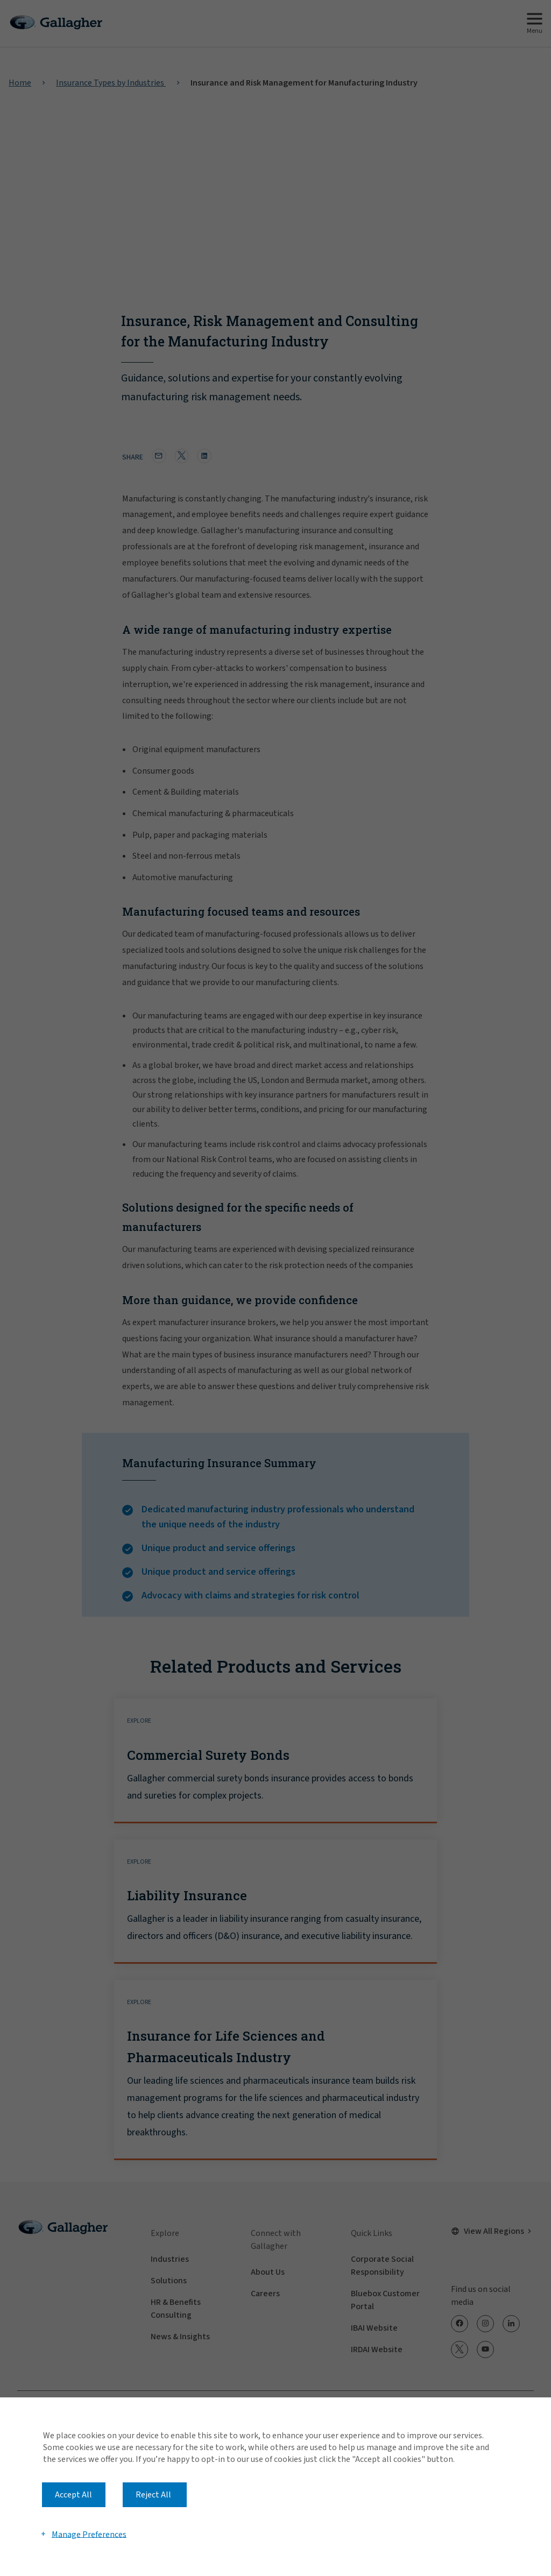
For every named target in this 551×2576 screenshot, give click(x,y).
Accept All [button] (73, 2495)
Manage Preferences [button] (89, 2534)
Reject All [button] (153, 2495)
